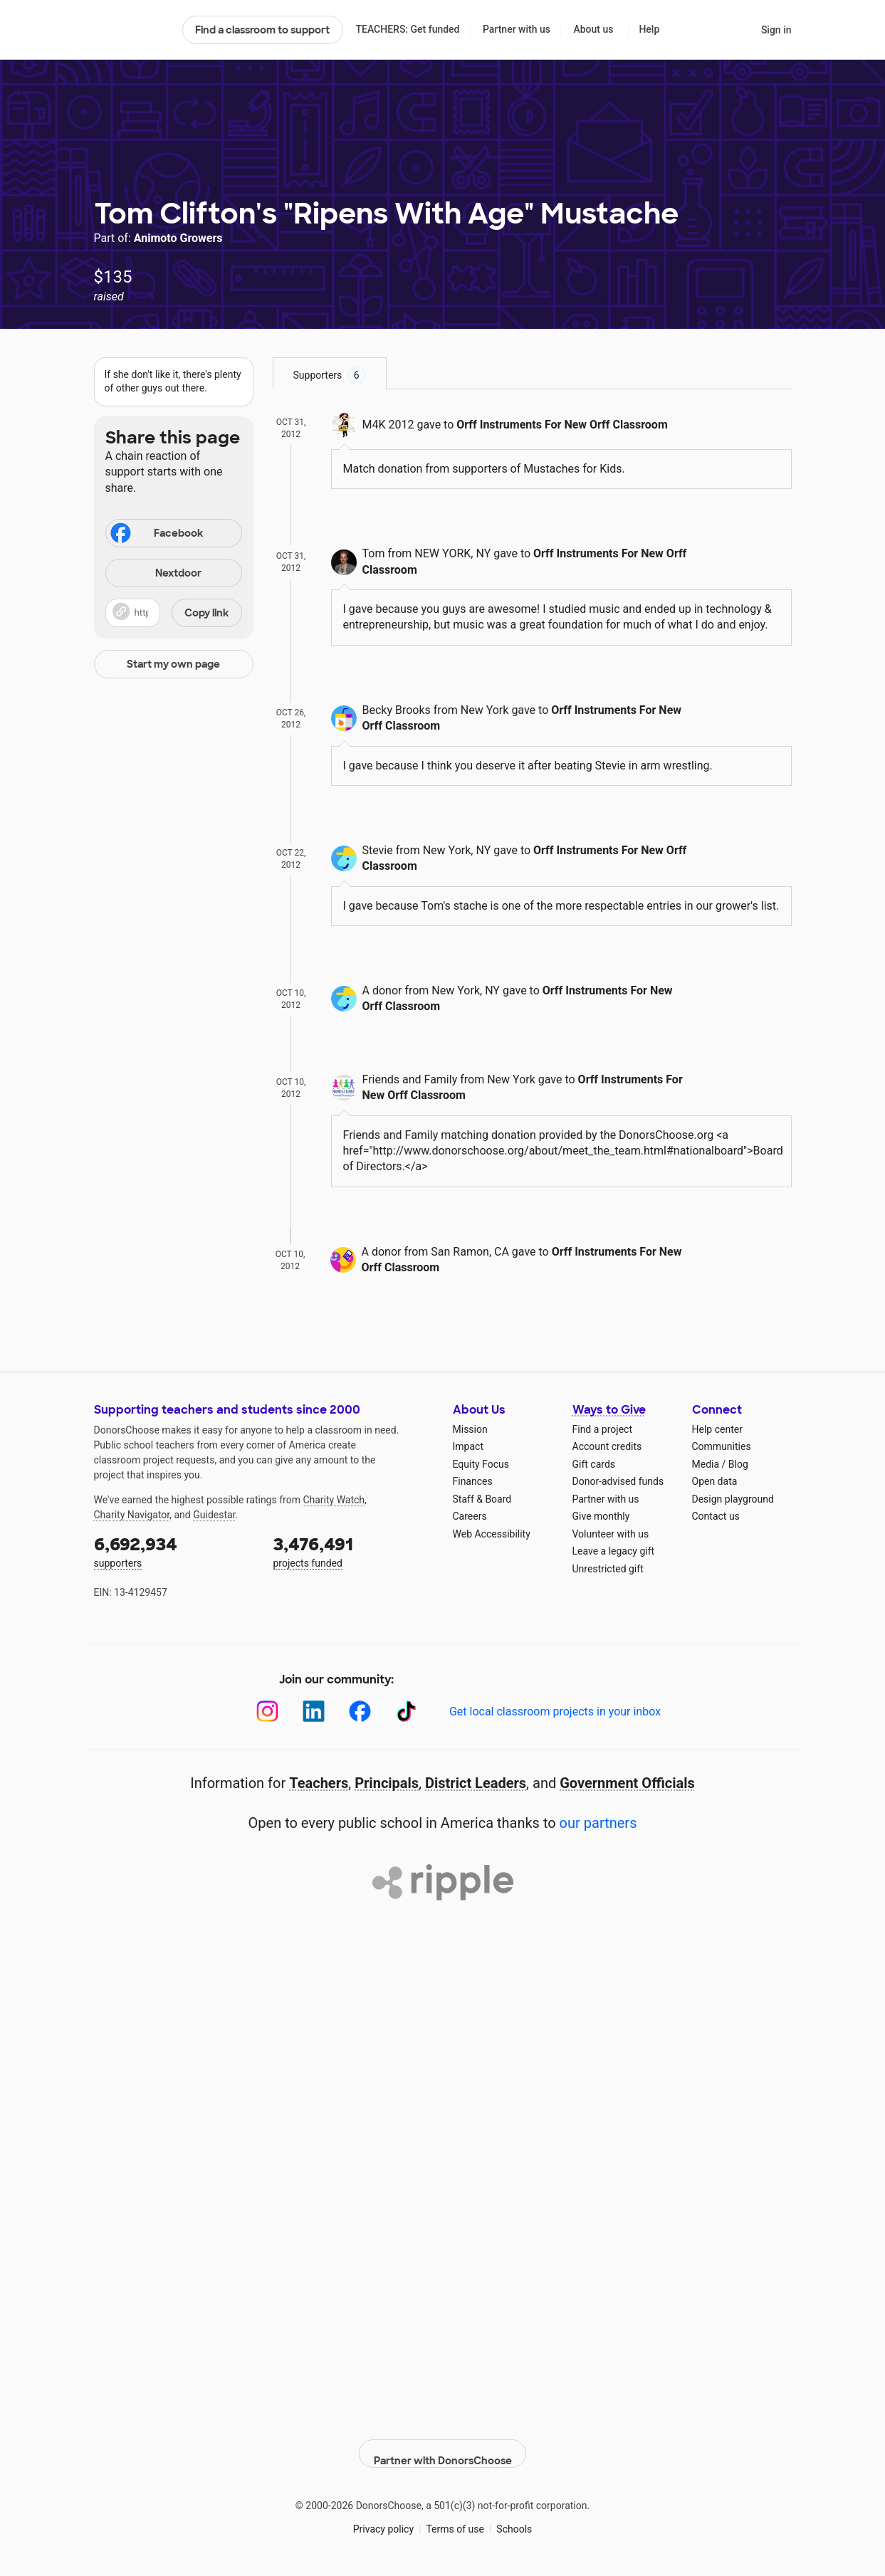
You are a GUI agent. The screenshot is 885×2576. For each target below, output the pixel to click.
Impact (468, 1446)
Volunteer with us (610, 1534)
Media (706, 1464)
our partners (598, 1822)
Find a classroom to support (262, 29)
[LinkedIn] (313, 1711)
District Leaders (475, 1783)
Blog (738, 1464)
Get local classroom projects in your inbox (555, 1711)
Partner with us (516, 29)
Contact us (716, 1516)
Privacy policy (383, 2518)
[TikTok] (406, 1711)
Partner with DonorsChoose (443, 2442)
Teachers (318, 1783)
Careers (470, 1516)
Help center (717, 1429)
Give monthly (601, 1516)
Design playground (733, 1499)
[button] (173, 613)
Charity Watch (334, 1499)
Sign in (776, 30)
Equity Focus (481, 1464)
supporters (173, 1551)
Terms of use (455, 2518)
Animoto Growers (178, 238)
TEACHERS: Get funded (407, 29)
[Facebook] (360, 1711)
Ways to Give (609, 1409)
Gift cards (594, 1464)
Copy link (206, 612)
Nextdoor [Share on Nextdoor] (156, 574)
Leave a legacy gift (613, 1551)
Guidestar (214, 1514)
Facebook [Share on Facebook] (156, 534)
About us (593, 29)
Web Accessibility (491, 1534)
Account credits (607, 1446)
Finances (473, 1481)
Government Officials (627, 1783)
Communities (721, 1446)
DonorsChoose (132, 30)
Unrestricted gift (608, 1568)
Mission (470, 1429)
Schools (514, 2518)
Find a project (602, 1429)
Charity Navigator (132, 1514)
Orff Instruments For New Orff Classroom (562, 424)
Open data (715, 1481)
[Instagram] (267, 1711)
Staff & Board (482, 1499)
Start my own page (173, 664)
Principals (387, 1783)
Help (649, 29)
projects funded (353, 1551)
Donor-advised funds (618, 1481)
